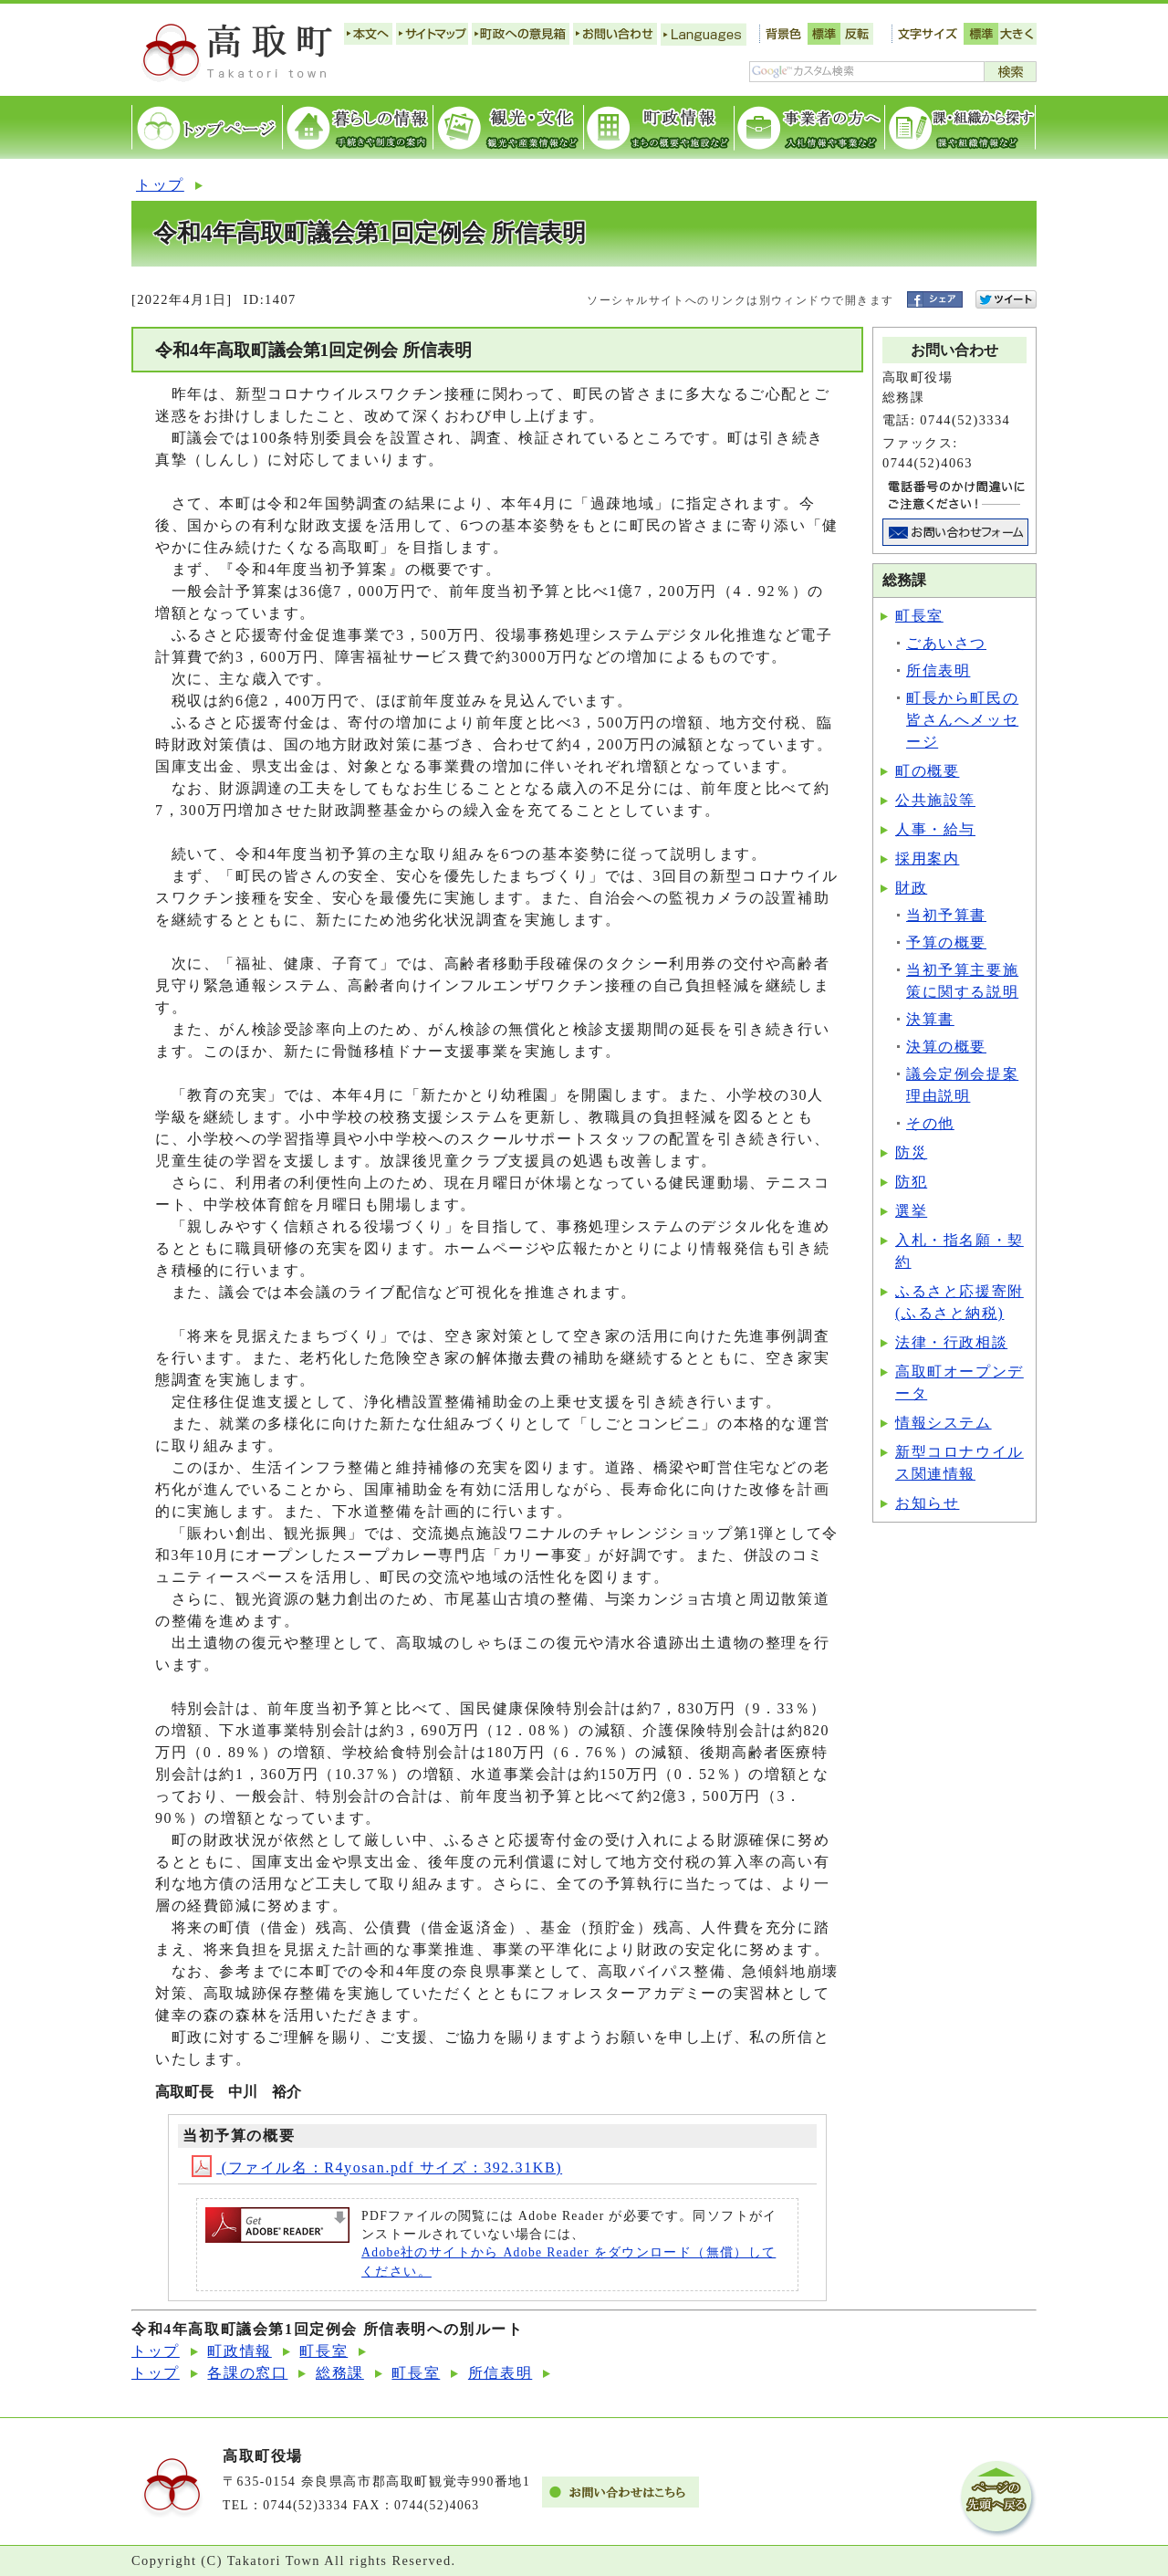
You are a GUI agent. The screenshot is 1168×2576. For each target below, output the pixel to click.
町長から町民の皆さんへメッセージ (962, 719)
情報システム (943, 1422)
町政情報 (239, 2351)
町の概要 (927, 771)
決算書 (930, 1019)
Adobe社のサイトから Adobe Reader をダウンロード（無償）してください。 (568, 2262)
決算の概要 (946, 1046)
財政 (911, 887)
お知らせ (927, 1503)
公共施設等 (935, 800)
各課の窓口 (247, 2373)
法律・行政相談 (951, 1342)
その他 (930, 1123)
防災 (911, 1152)
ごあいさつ (946, 643)
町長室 (919, 615)
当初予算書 (946, 915)
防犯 (911, 1181)
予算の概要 (946, 942)
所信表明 (938, 670)
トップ (160, 185)
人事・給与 (935, 829)
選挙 (911, 1211)
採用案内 (927, 858)
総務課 (340, 2373)
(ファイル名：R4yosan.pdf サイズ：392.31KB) (377, 2167)
